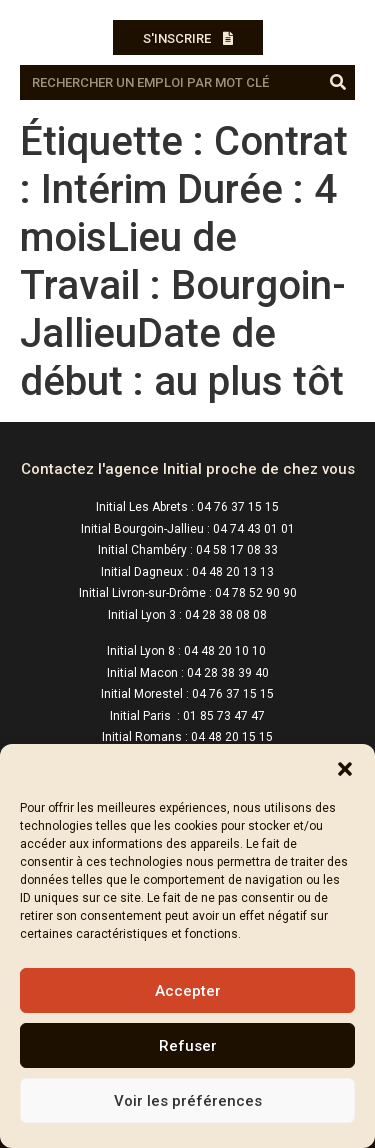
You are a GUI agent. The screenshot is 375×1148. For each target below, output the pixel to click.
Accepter (188, 991)
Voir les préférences (188, 1101)
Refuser (188, 1046)
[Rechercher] (337, 82)
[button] (345, 769)
